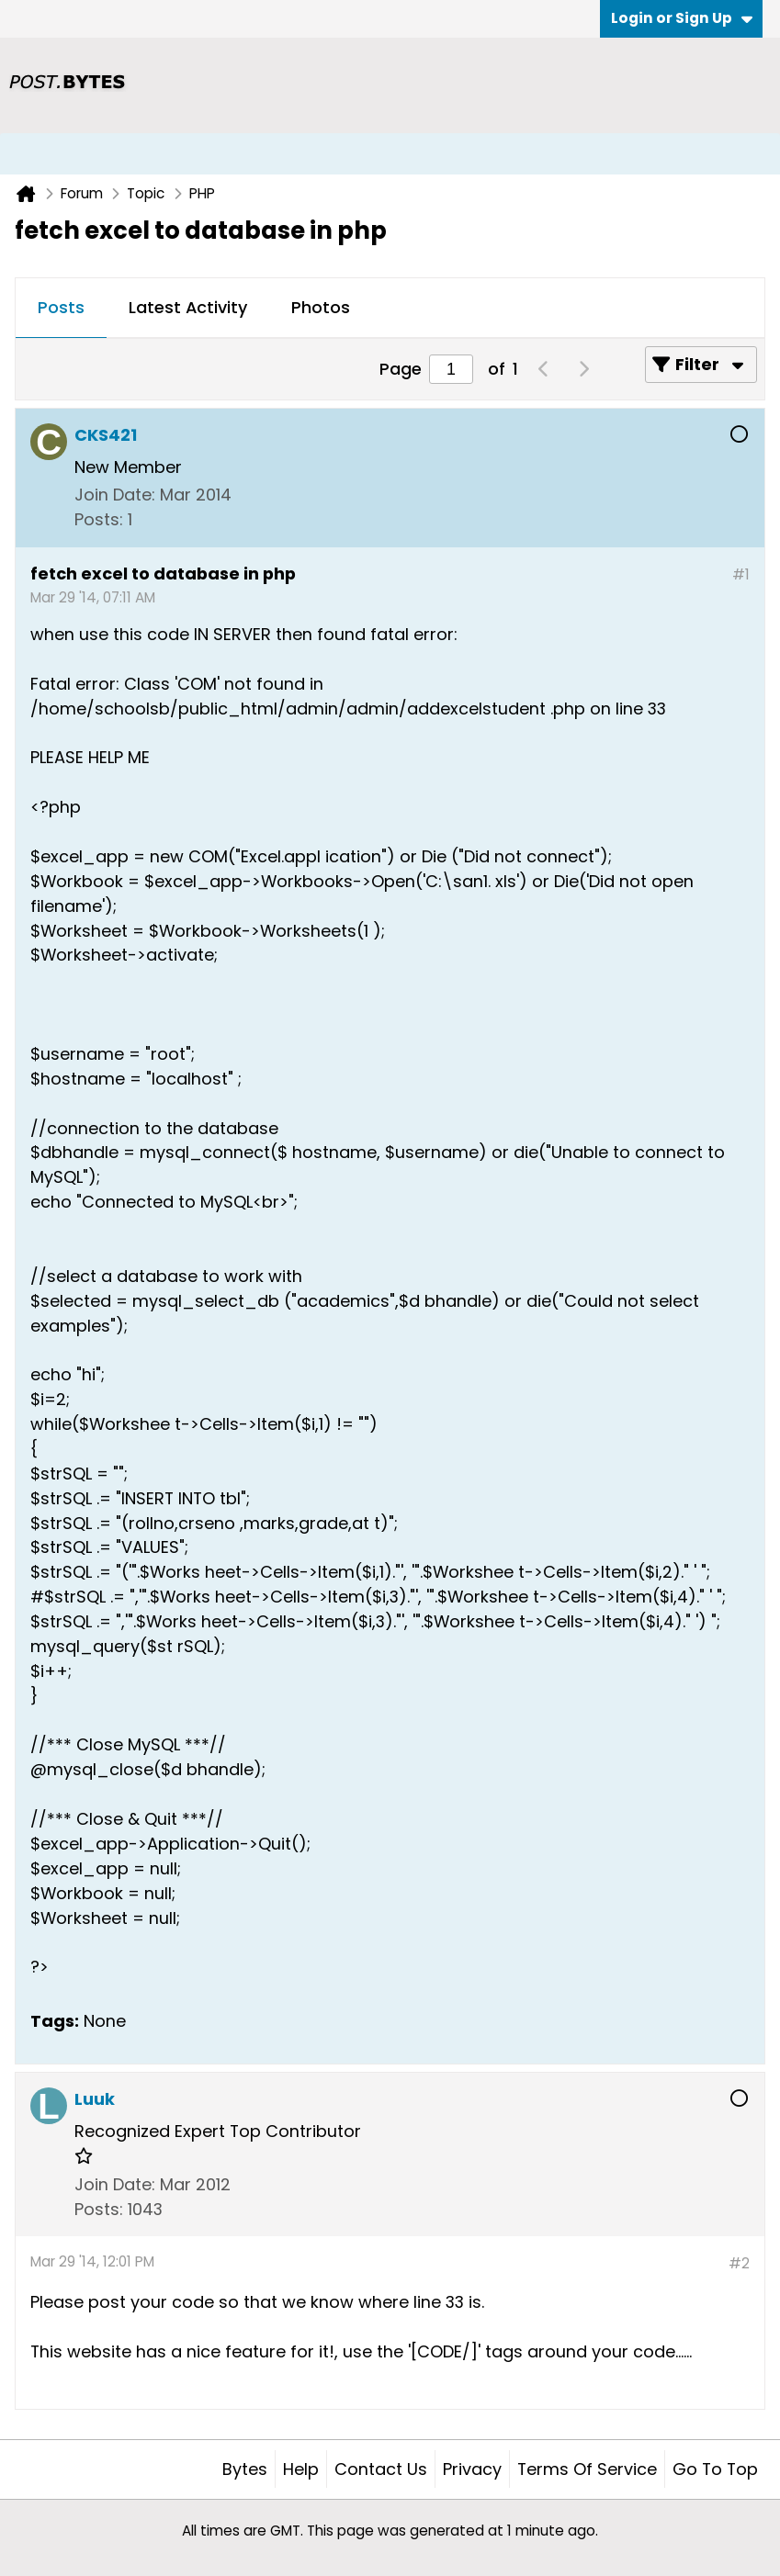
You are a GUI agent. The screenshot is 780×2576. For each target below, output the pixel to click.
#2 (739, 2263)
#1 (741, 574)
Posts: (98, 519)
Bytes (244, 2469)
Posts (61, 307)
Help (301, 2469)
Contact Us (380, 2469)
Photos (320, 307)
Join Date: (114, 494)
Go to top (715, 2469)
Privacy (472, 2469)
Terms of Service (587, 2469)
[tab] (61, 308)
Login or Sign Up (681, 18)
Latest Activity (188, 307)
